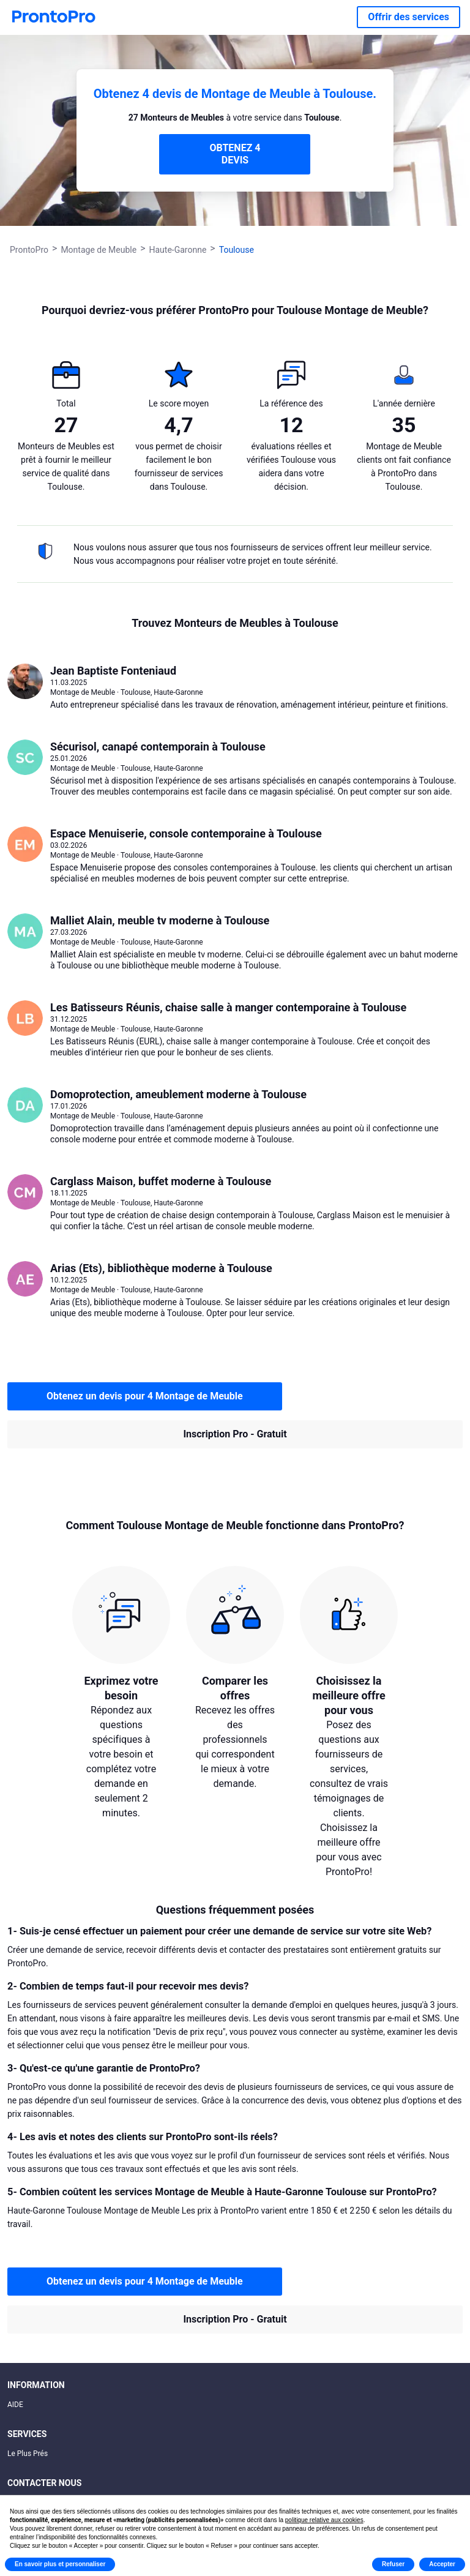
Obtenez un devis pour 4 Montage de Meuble (145, 1396)
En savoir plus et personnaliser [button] (60, 2564)
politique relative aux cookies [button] (324, 2520)
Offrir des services (408, 17)
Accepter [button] (442, 2564)
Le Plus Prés (27, 2453)
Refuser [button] (393, 2564)
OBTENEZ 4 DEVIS (234, 154)
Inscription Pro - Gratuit (234, 1434)
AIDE (15, 2404)
